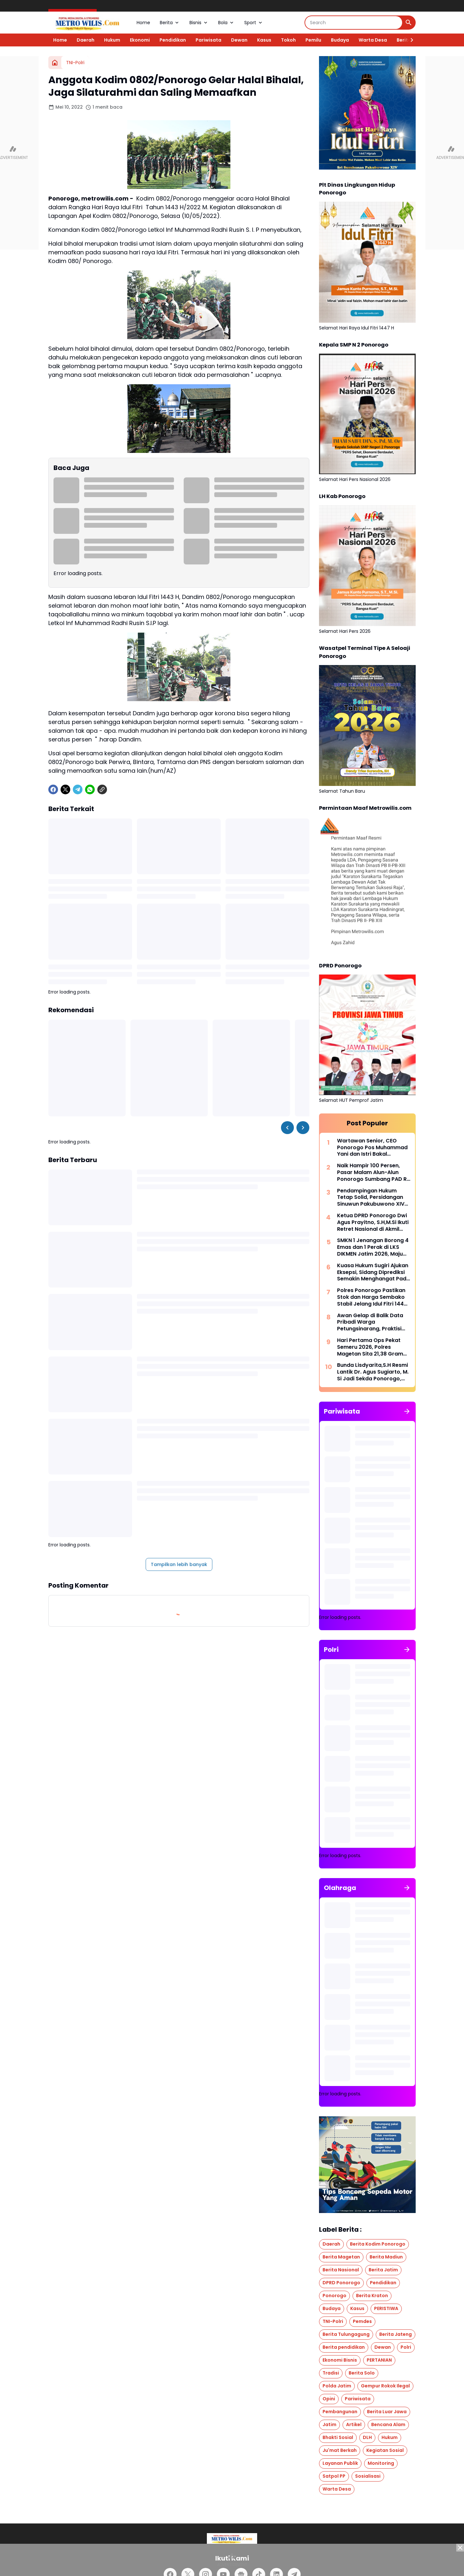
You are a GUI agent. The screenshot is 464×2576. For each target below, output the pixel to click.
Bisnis (198, 22)
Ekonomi (140, 40)
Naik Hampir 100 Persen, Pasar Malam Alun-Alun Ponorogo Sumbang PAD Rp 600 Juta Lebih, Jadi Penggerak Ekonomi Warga (373, 1172)
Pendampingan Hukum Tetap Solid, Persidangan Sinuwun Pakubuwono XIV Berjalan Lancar (370, 1198)
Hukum (112, 40)
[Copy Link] (102, 789)
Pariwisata (208, 40)
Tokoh (288, 40)
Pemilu (313, 40)
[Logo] (232, 2538)
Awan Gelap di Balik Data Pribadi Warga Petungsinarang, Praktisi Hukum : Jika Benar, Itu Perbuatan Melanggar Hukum (370, 1322)
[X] (65, 789)
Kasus (264, 40)
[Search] (353, 22)
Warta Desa (373, 40)
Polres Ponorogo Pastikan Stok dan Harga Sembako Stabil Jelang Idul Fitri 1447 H (372, 1297)
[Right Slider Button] (409, 40)
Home (143, 22)
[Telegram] (77, 789)
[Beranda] (54, 62)
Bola (226, 22)
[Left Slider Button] (287, 1127)
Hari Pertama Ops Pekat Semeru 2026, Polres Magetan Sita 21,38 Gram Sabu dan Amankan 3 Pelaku (370, 1347)
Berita (170, 22)
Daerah (85, 40)
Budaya (340, 40)
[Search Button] (408, 22)
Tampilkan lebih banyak (179, 1564)
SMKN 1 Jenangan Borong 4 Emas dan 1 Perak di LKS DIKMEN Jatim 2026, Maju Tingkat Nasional (373, 1247)
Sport (253, 22)
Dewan (239, 40)
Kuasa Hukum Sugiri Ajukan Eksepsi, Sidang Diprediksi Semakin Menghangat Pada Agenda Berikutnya (373, 1272)
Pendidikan (173, 40)
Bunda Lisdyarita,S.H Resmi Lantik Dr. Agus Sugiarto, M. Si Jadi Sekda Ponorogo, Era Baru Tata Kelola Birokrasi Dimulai (373, 1372)
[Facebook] (53, 789)
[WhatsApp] (90, 789)
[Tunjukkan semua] (407, 1411)
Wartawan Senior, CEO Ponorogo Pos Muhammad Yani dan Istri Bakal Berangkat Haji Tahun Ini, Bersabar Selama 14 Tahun (372, 1148)
